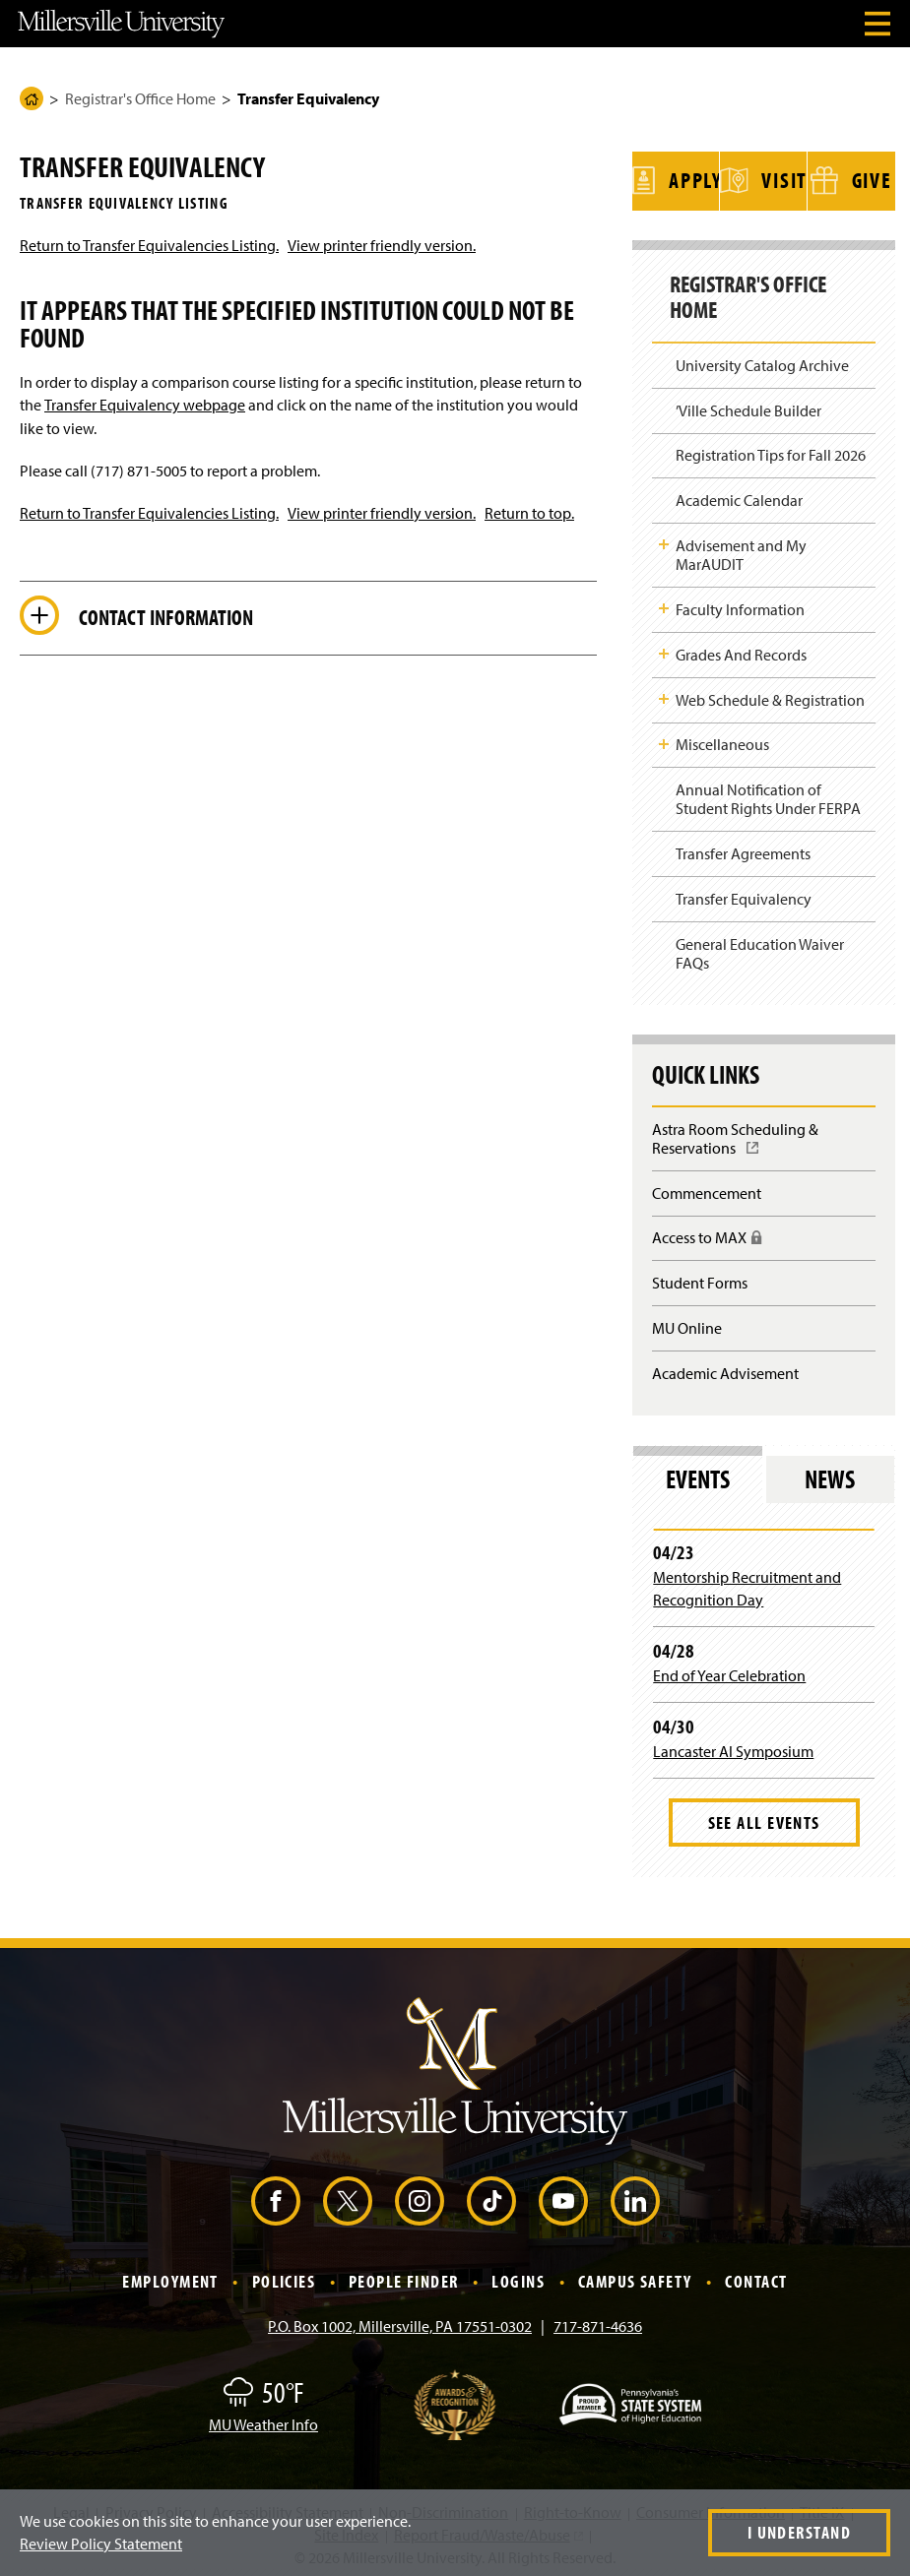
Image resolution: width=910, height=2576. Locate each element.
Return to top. (529, 513)
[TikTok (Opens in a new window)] (491, 2196)
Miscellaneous (722, 739)
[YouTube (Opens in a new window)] (563, 2196)
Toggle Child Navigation (664, 539)
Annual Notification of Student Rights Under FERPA (768, 794)
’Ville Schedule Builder (748, 405)
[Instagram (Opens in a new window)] (419, 2196)
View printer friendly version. (382, 245)
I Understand (799, 2532)
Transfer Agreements (743, 848)
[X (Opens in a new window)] (347, 2196)
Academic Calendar (739, 495)
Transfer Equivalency (744, 894)
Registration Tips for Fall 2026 (771, 450)
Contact (756, 2276)
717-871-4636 (597, 2321)
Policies (284, 2276)
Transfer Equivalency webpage (144, 404)
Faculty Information (740, 604)
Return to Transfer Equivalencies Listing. (149, 245)
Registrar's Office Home (140, 98)
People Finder (404, 2276)
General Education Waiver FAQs (760, 948)
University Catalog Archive (762, 360)
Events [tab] (698, 1474)
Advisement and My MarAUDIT (741, 550)
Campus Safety (635, 2276)
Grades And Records (741, 650)
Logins (518, 2276)
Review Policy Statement (101, 2543)
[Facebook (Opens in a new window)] (275, 2196)
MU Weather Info (263, 2419)
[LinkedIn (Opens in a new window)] (635, 2196)
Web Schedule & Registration (770, 694)
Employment (170, 2276)
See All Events (764, 1817)
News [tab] (830, 1474)
